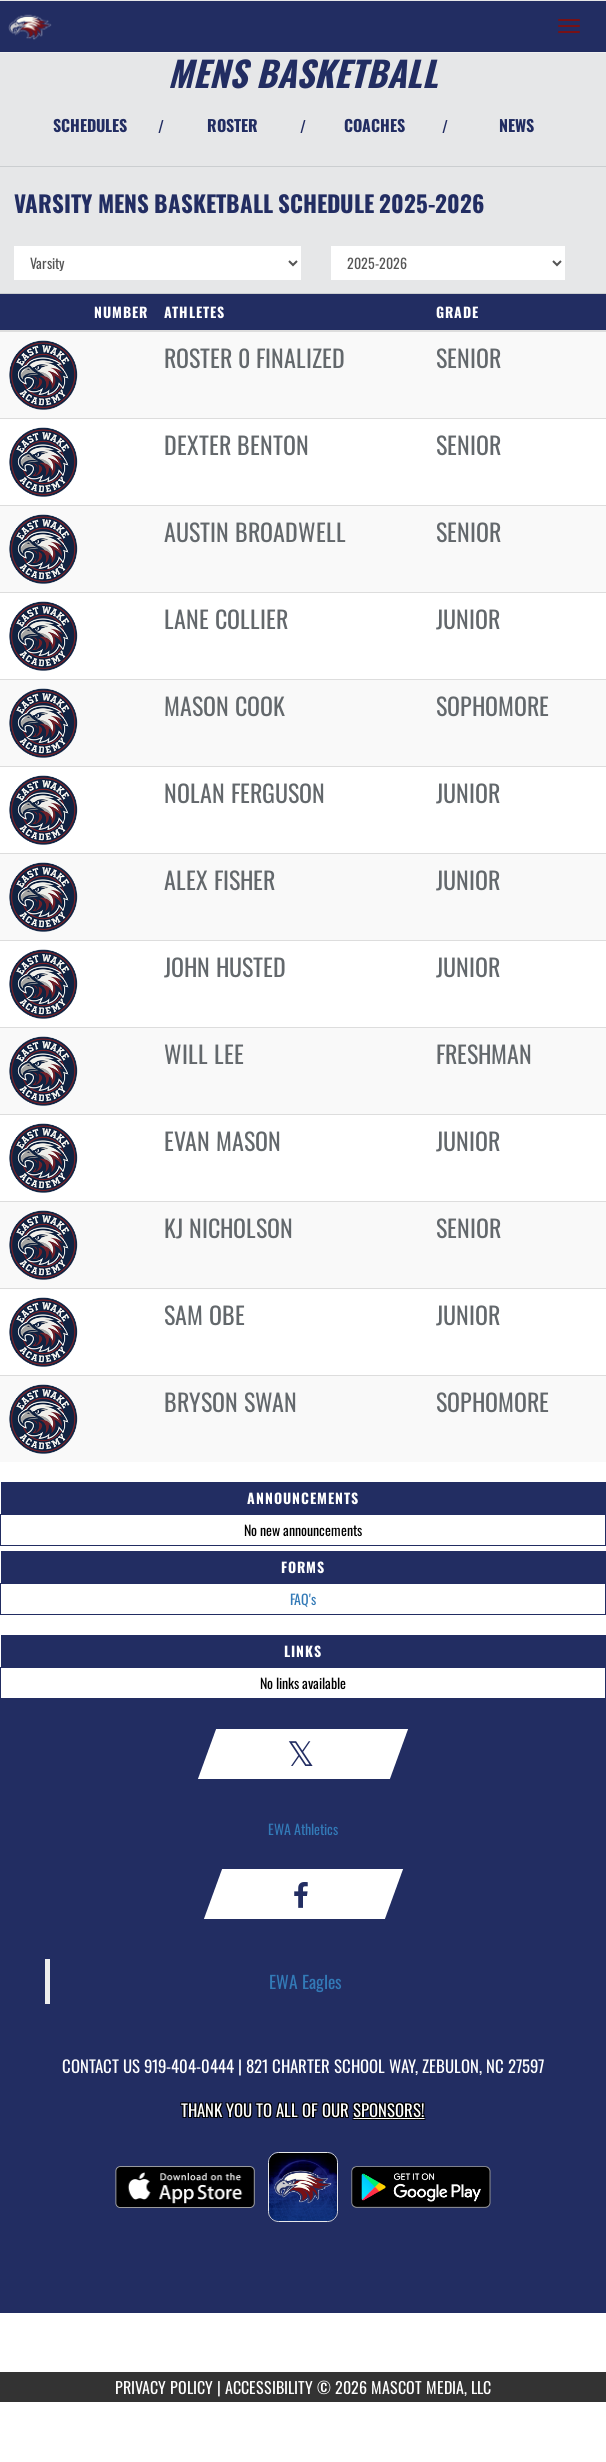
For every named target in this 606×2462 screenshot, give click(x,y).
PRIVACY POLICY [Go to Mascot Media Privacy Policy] (164, 2387)
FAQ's (303, 1598)
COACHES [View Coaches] (374, 125)
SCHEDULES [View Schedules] (90, 125)
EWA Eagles (305, 1981)
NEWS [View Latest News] (516, 125)
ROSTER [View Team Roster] (232, 125)
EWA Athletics (303, 1828)
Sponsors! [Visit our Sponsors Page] (388, 2109)
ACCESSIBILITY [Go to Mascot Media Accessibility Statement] (269, 2387)
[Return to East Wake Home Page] (30, 26)
